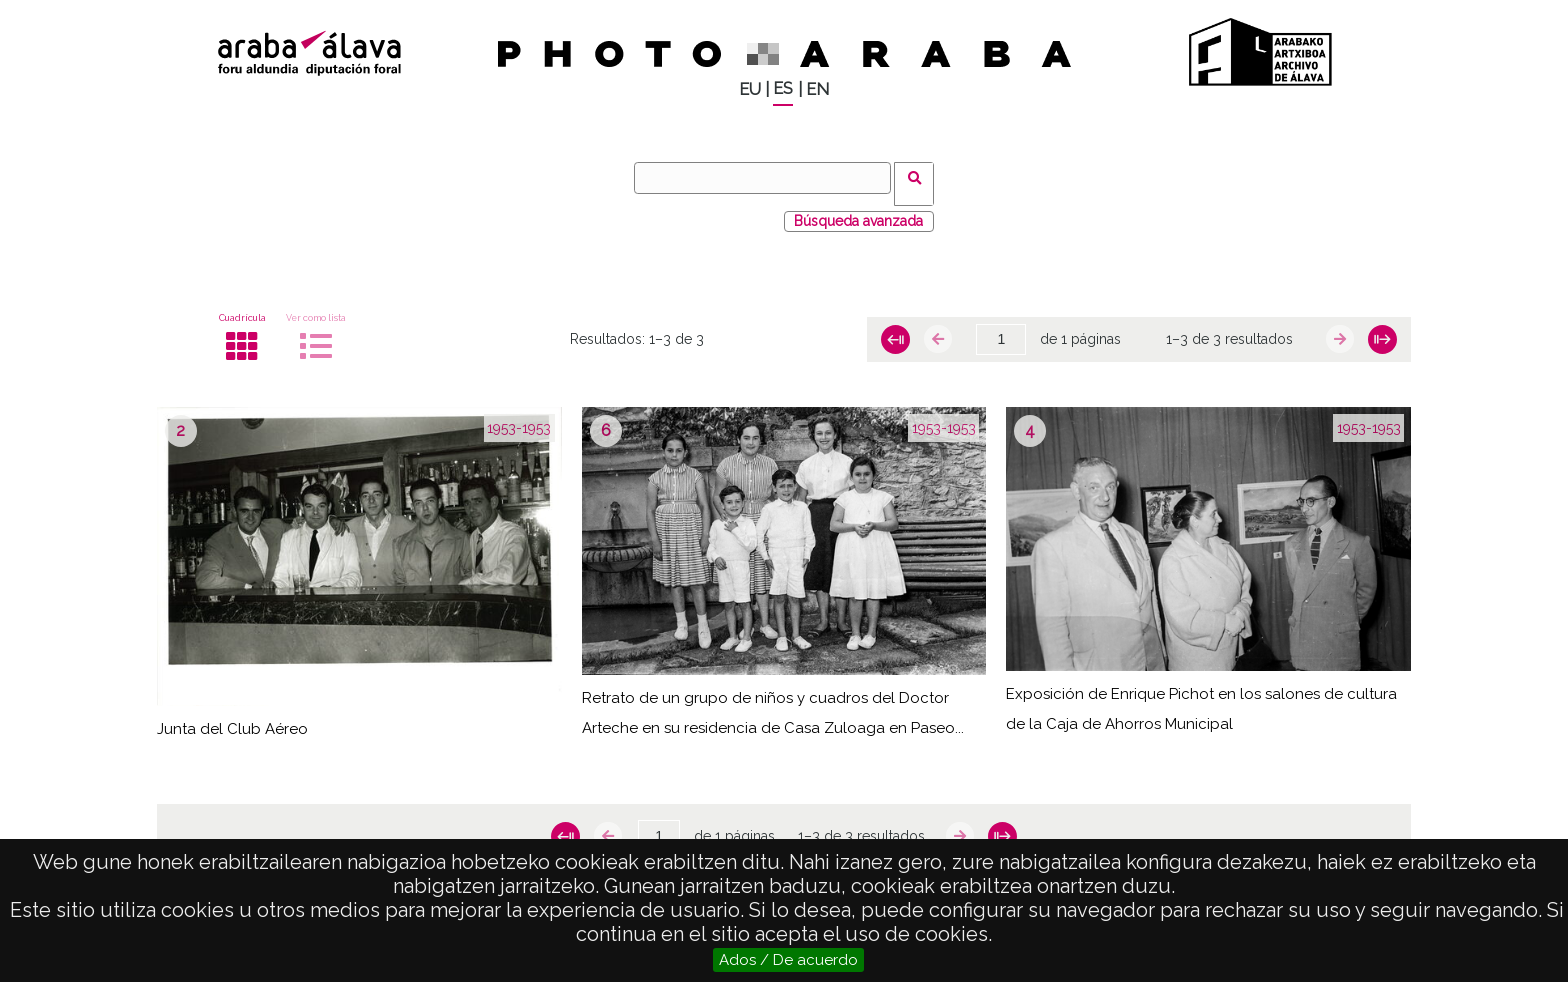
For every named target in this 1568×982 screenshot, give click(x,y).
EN (817, 89)
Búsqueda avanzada (858, 209)
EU (750, 89)
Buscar (920, 177)
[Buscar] (769, 178)
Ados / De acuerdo (788, 960)
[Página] (1001, 328)
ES (783, 88)
